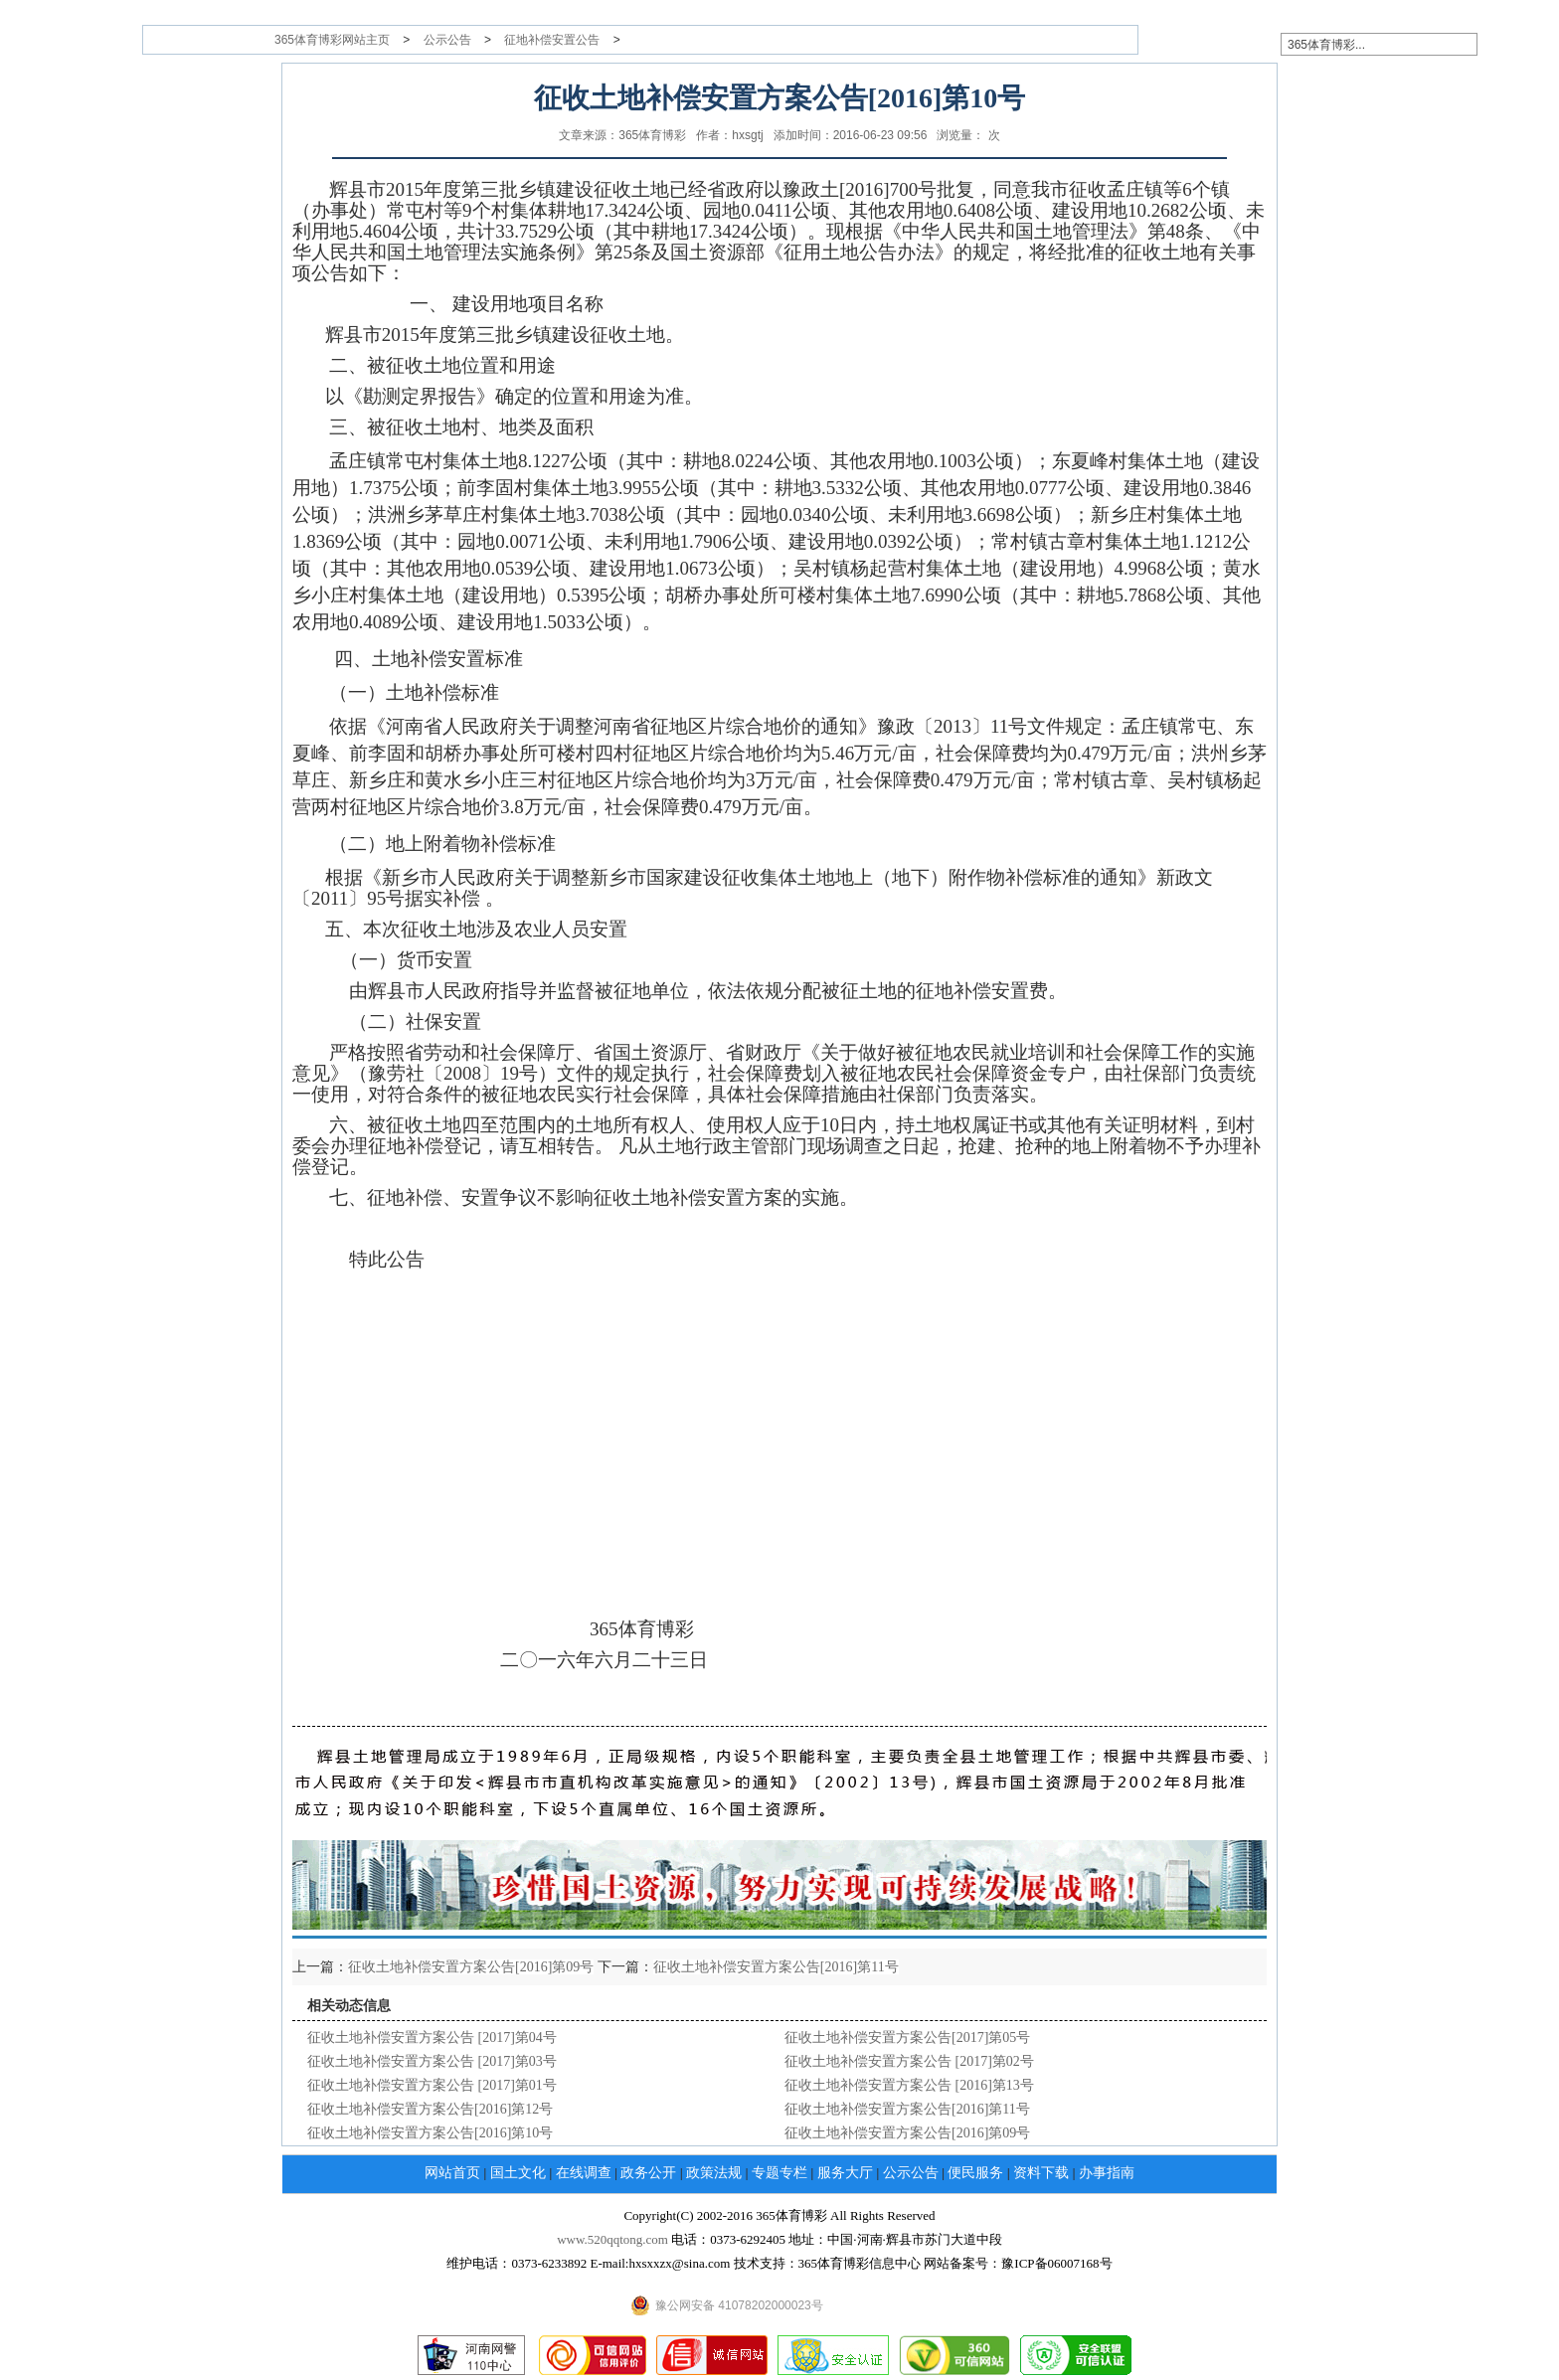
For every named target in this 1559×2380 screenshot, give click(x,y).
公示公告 (447, 40)
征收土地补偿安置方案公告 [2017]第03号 (432, 2061)
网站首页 (452, 2172)
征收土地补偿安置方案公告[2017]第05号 (907, 2037)
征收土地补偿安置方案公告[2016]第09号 (471, 1966)
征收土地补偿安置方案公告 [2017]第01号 (432, 2085)
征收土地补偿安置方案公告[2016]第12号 (430, 2109)
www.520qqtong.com (612, 2239)
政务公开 (648, 2172)
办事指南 (1106, 2172)
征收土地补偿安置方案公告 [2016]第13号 (909, 2085)
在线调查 (583, 2172)
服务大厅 (845, 2172)
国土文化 (518, 2172)
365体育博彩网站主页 (332, 40)
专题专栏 (779, 2172)
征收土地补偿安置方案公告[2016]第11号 (776, 1966)
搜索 (1514, 44)
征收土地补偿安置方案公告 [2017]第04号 (432, 2037)
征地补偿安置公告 (552, 40)
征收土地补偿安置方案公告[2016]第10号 (430, 2132)
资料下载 (1041, 2172)
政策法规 (714, 2172)
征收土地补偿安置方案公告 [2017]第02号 (909, 2061)
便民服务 (975, 2172)
